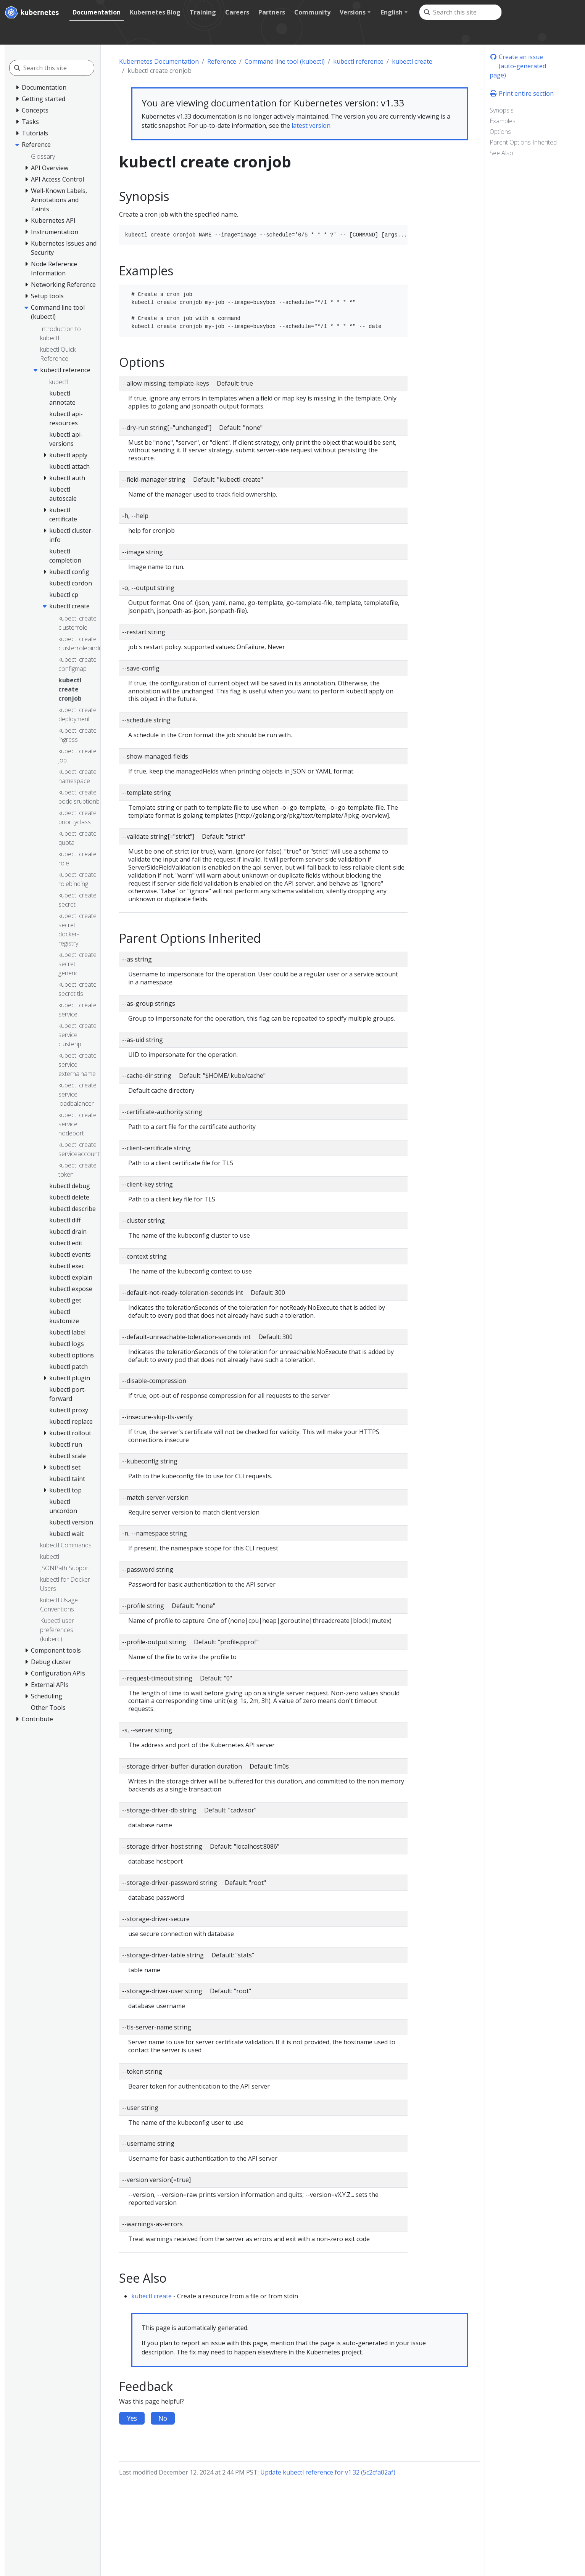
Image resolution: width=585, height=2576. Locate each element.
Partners (271, 12)
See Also (501, 153)
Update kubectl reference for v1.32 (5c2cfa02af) (327, 2472)
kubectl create (412, 61)
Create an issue (516, 57)
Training (203, 12)
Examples (503, 121)
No (162, 2418)
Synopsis (502, 110)
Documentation (97, 12)
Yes (132, 2418)
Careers (237, 12)
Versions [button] (353, 12)
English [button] (392, 12)
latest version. (312, 125)
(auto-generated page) (518, 70)
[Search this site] (467, 12)
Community (312, 12)
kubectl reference (358, 61)
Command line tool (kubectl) (285, 61)
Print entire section (522, 93)
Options (500, 131)
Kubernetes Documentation (159, 61)
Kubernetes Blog (155, 12)
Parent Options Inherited (523, 142)
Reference (221, 61)
